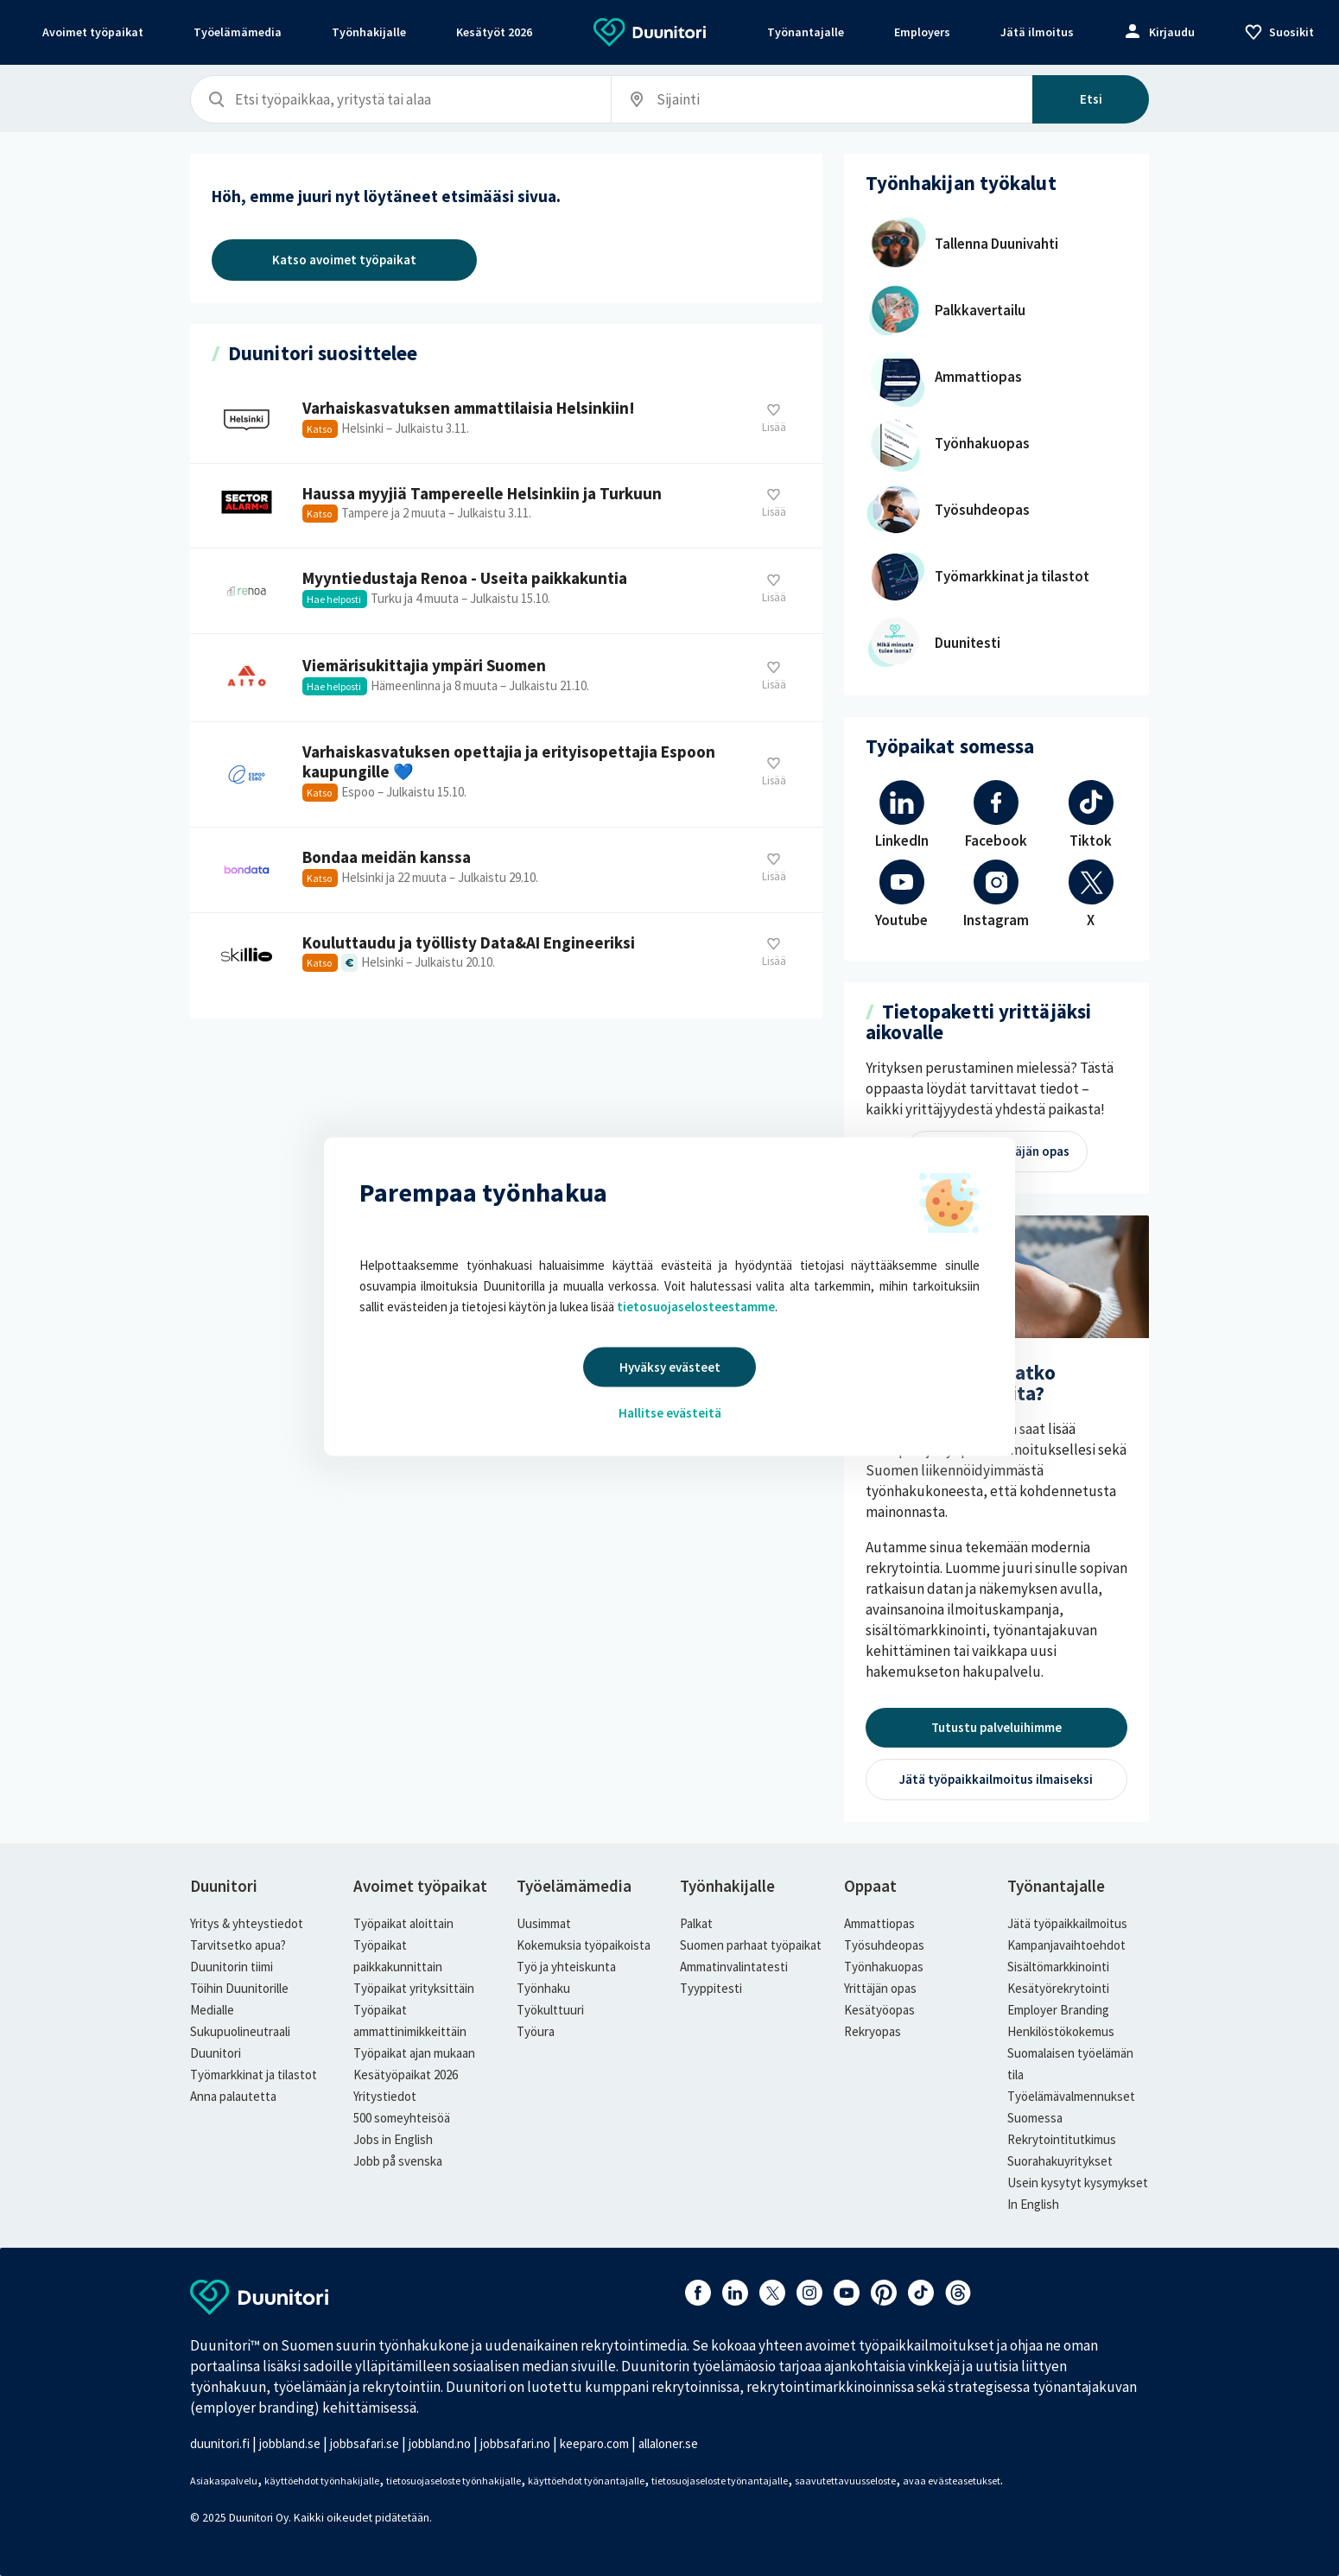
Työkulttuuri (550, 2010)
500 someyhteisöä (401, 2118)
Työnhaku (543, 1988)
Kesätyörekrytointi (1058, 1988)
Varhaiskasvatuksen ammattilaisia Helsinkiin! (506, 420)
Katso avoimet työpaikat (344, 259)
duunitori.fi (220, 2443)
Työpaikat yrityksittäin (413, 1988)
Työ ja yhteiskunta (566, 1966)
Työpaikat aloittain (403, 1923)
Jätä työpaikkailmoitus (1067, 1923)
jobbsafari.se (364, 2443)
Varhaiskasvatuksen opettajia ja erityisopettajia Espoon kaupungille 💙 (506, 774)
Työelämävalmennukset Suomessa (1071, 2107)
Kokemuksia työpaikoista (583, 1945)
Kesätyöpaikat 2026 (405, 2074)
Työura (536, 2031)
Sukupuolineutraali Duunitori (240, 2042)
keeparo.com (594, 2443)
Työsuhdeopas (884, 1945)
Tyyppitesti (711, 1988)
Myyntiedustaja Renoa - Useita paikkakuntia (506, 591)
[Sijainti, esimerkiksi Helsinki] (737, 99)
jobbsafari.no (515, 2443)
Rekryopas (872, 2031)
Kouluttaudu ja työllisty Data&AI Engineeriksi (506, 955)
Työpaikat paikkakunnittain (397, 1956)
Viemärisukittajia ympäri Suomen (506, 677)
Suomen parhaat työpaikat (751, 1945)
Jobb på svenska (397, 2161)
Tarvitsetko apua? (238, 1945)
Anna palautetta (233, 2096)
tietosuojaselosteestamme (696, 1306)
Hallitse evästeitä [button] (670, 1413)
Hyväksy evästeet (669, 1367)
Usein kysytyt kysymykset (1077, 2182)
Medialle (212, 2010)
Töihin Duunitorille (239, 1988)
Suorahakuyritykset (1060, 2161)
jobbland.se (289, 2443)
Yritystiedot (384, 2096)
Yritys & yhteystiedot (246, 1923)
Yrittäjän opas (880, 1988)
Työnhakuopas (883, 1966)
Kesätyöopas (879, 2010)
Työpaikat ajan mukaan (414, 2053)
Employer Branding (1058, 2010)
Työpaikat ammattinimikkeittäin (409, 2021)
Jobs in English (393, 2139)
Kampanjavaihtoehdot (1066, 1945)
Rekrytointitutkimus (1061, 2139)
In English (1033, 2204)
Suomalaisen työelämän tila (1070, 2064)
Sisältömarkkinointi (1058, 1966)
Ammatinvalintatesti (734, 1966)
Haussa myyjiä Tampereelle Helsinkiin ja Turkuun (506, 506)
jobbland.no (440, 2443)
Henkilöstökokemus (1060, 2031)
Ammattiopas (879, 1923)
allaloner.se (668, 2443)
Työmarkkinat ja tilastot (253, 2074)
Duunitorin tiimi (231, 1966)
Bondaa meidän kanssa (506, 870)
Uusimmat (544, 1923)
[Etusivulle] (649, 41)
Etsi (1091, 99)
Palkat (696, 1923)
